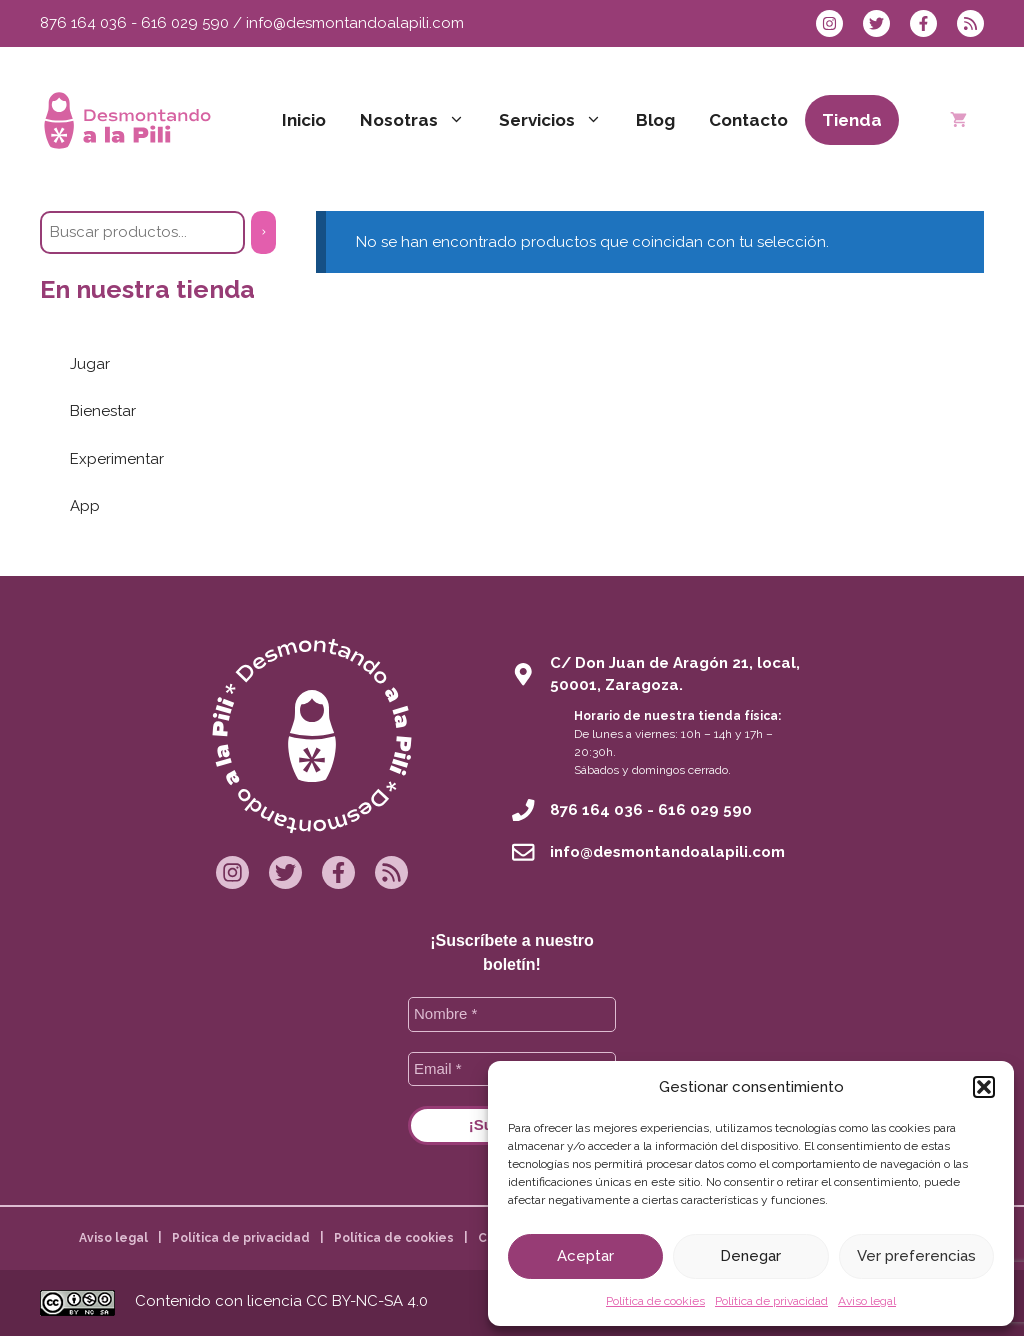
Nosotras (421, 120)
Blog (655, 120)
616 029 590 (185, 23)
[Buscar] (263, 232)
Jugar (90, 364)
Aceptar (585, 1256)
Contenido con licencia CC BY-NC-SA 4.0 (281, 1301)
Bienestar (103, 411)
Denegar (750, 1256)
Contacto (748, 120)
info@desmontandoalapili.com (355, 23)
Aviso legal (867, 1301)
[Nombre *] (512, 1014)
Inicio (304, 120)
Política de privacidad (771, 1301)
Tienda (852, 120)
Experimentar (117, 459)
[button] (984, 1087)
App (85, 506)
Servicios (559, 120)
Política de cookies (655, 1301)
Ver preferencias (916, 1256)
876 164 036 (83, 23)
